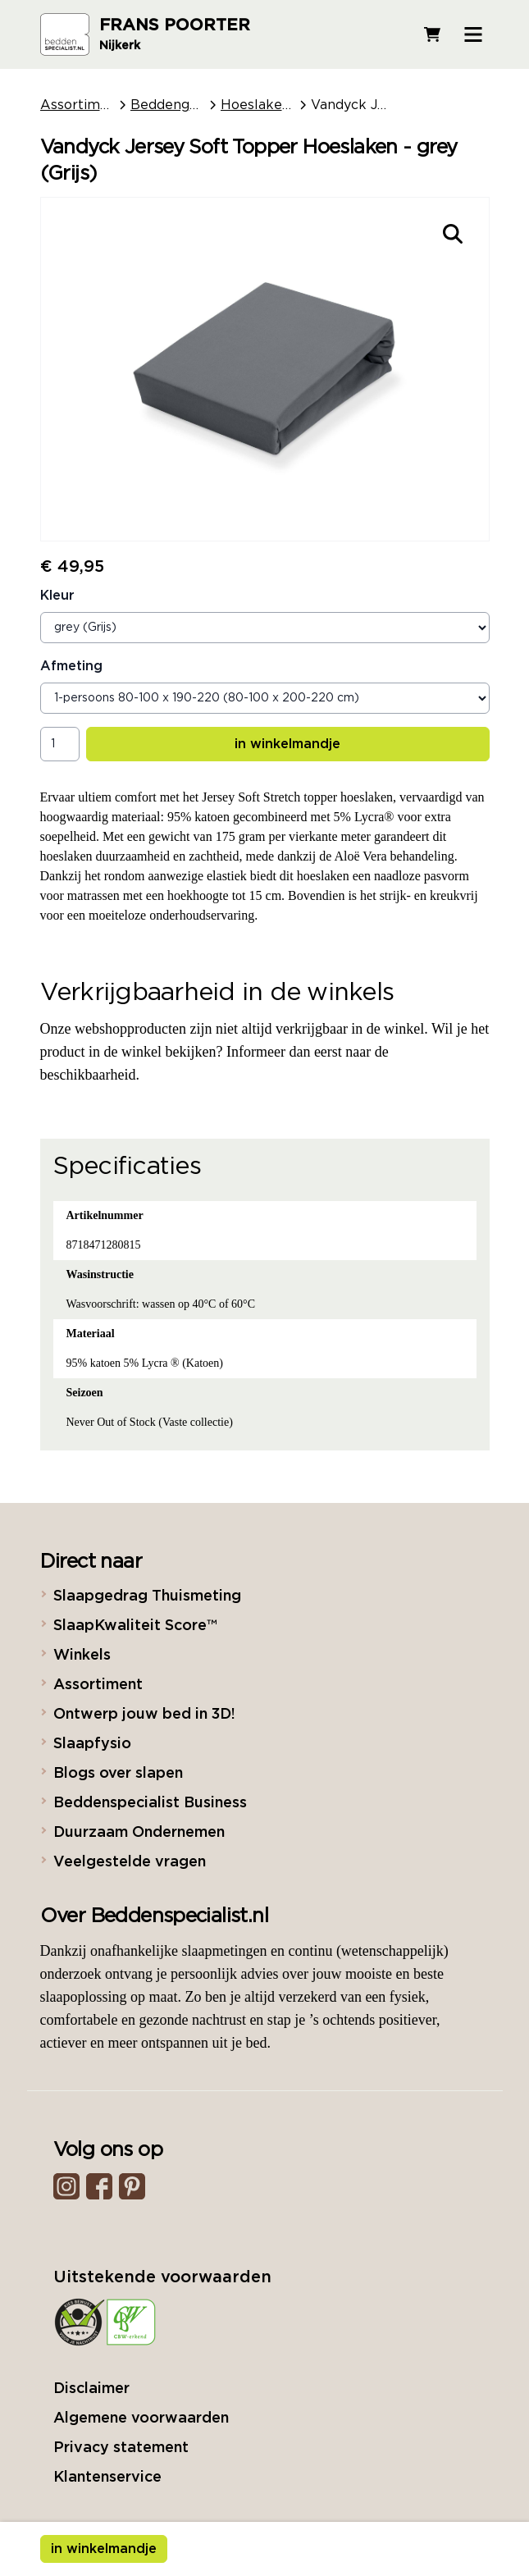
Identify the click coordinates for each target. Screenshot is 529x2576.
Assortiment (81, 105)
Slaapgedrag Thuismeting (147, 1596)
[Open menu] (473, 34)
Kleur (57, 595)
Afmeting (71, 666)
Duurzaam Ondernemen (139, 1832)
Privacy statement (121, 2448)
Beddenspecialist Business (150, 1803)
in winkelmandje (287, 744)
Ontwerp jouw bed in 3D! (144, 1714)
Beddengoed (172, 105)
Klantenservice (107, 2477)
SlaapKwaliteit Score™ (135, 1626)
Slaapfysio (92, 1744)
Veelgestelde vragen (129, 1862)
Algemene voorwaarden (141, 2418)
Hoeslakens (259, 105)
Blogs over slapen (118, 1773)
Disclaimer (91, 2389)
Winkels (82, 1655)
